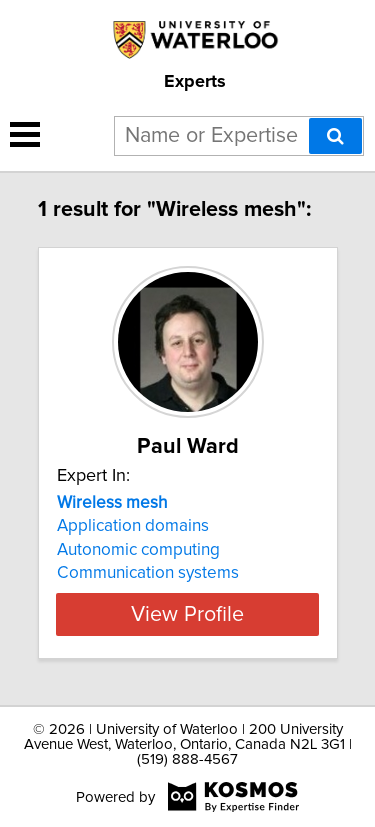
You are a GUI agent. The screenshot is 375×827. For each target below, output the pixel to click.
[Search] (335, 136)
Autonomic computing (138, 550)
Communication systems (148, 573)
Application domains (133, 526)
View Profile (187, 614)
